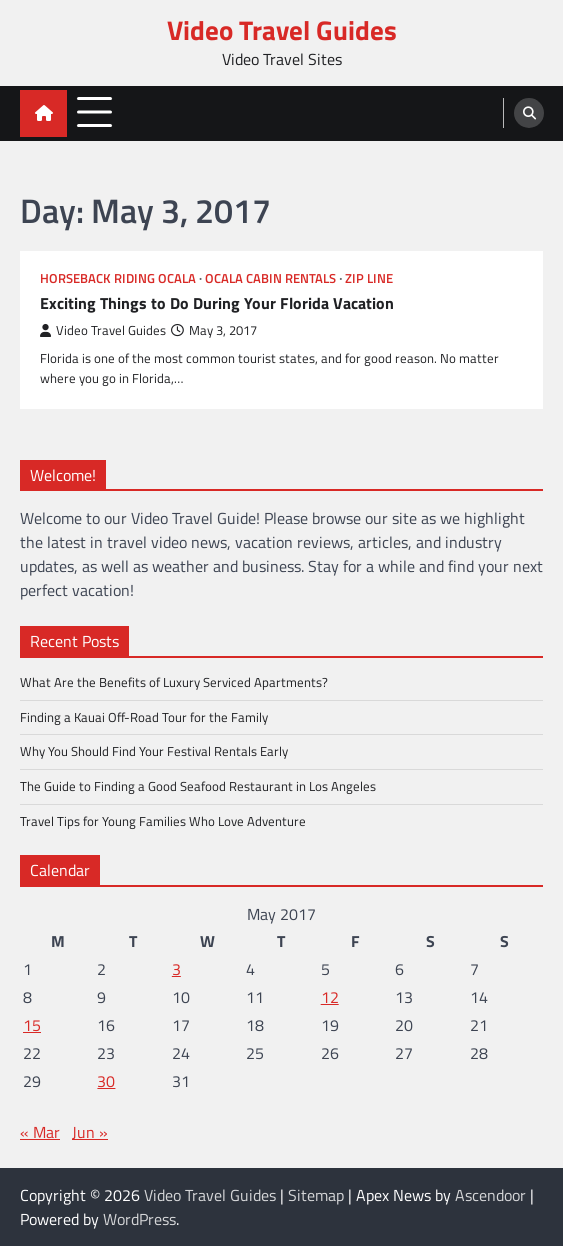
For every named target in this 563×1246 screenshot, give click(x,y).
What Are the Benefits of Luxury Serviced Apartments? (174, 682)
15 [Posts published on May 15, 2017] (32, 1025)
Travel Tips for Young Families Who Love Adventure (163, 821)
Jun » (90, 1132)
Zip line (369, 278)
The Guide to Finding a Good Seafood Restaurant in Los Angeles (198, 786)
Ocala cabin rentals (270, 278)
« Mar (40, 1132)
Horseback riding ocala (118, 278)
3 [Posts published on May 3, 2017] (176, 969)
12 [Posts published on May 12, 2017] (330, 997)
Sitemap (316, 1195)
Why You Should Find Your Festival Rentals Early (154, 751)
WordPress (139, 1219)
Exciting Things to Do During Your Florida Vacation (217, 302)
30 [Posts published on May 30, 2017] (106, 1081)
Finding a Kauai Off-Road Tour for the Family (144, 717)
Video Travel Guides (282, 30)
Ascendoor (490, 1195)
